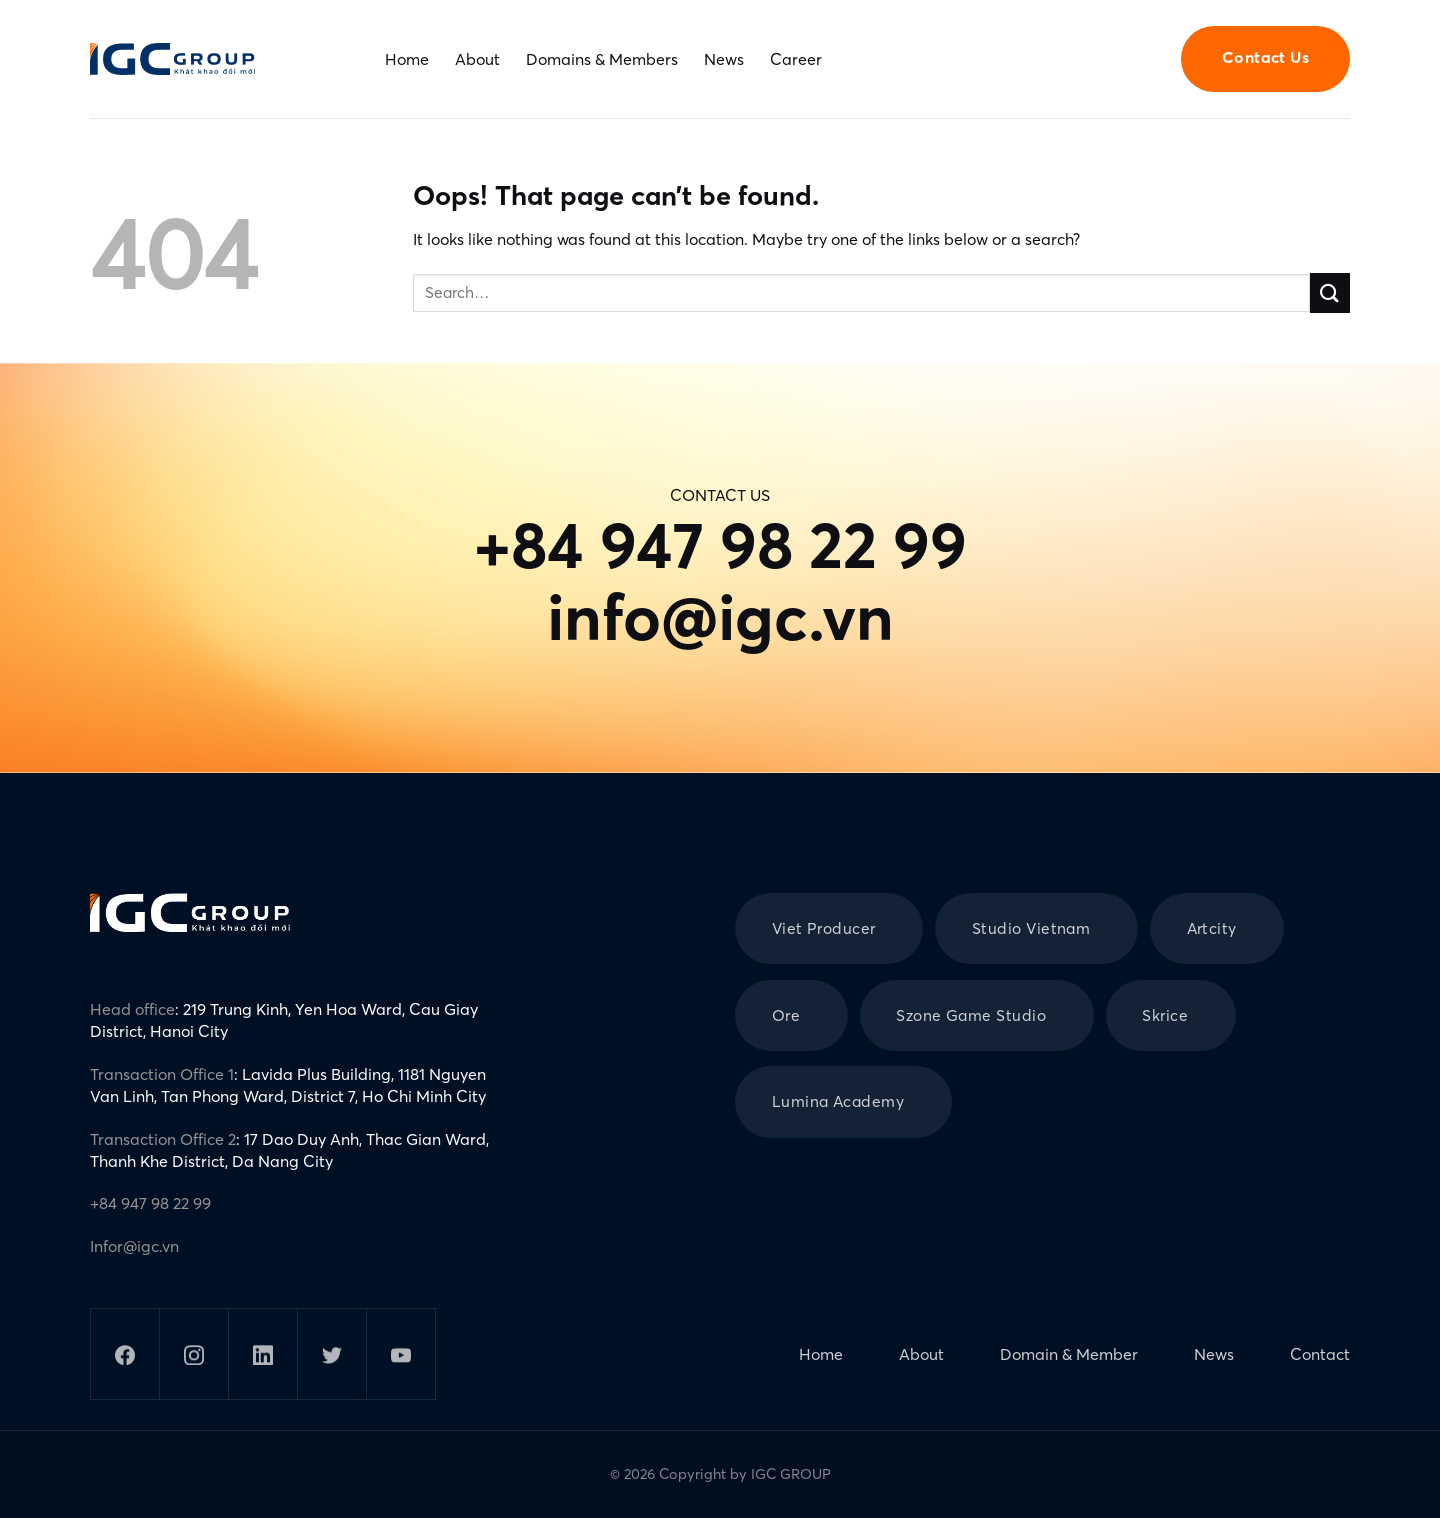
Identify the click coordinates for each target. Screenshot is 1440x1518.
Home (407, 59)
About (477, 59)
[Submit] (1330, 292)
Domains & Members (602, 59)
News (724, 59)
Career (796, 59)
